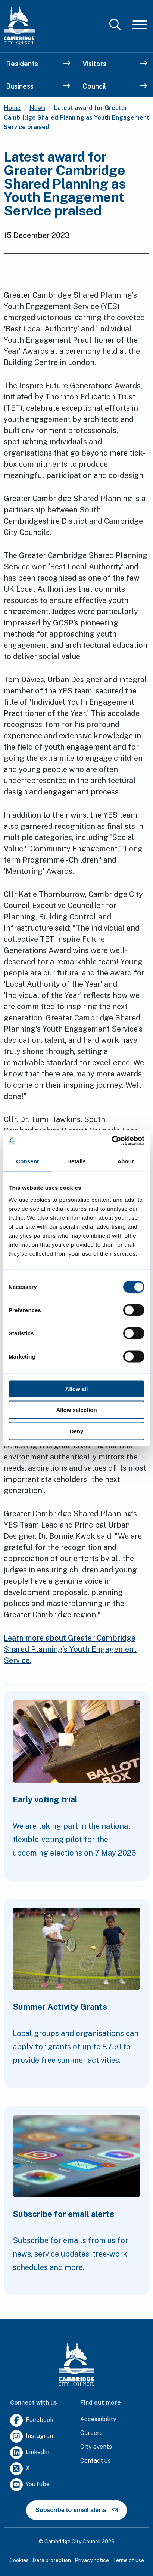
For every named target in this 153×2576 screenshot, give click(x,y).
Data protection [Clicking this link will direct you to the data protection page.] (51, 2560)
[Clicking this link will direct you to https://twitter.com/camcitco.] (20, 2468)
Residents (38, 64)
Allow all (76, 1388)
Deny (77, 1431)
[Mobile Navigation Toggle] (140, 24)
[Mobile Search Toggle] (115, 25)
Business (38, 86)
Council (114, 86)
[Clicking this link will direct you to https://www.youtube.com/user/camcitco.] (30, 2484)
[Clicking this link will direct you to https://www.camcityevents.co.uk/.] (96, 2447)
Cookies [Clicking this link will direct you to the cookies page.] (19, 2560)
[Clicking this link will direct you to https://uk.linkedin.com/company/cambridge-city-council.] (29, 2452)
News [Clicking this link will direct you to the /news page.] (37, 107)
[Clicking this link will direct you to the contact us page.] (95, 2461)
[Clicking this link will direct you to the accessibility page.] (98, 2419)
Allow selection (76, 1410)
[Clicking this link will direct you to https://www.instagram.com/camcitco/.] (32, 2436)
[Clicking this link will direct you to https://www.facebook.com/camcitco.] (31, 2420)
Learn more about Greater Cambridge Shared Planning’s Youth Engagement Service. (70, 1649)
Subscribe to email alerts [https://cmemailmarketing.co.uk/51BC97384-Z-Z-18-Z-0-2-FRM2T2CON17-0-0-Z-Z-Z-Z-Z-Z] (76, 2510)
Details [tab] (76, 1161)
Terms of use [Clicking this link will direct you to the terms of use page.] (128, 2560)
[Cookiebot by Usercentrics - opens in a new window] (111, 1140)
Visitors (114, 64)
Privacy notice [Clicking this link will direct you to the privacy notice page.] (92, 2560)
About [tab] (125, 1161)
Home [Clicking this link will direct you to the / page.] (12, 107)
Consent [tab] (27, 1161)
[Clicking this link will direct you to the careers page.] (91, 2433)
